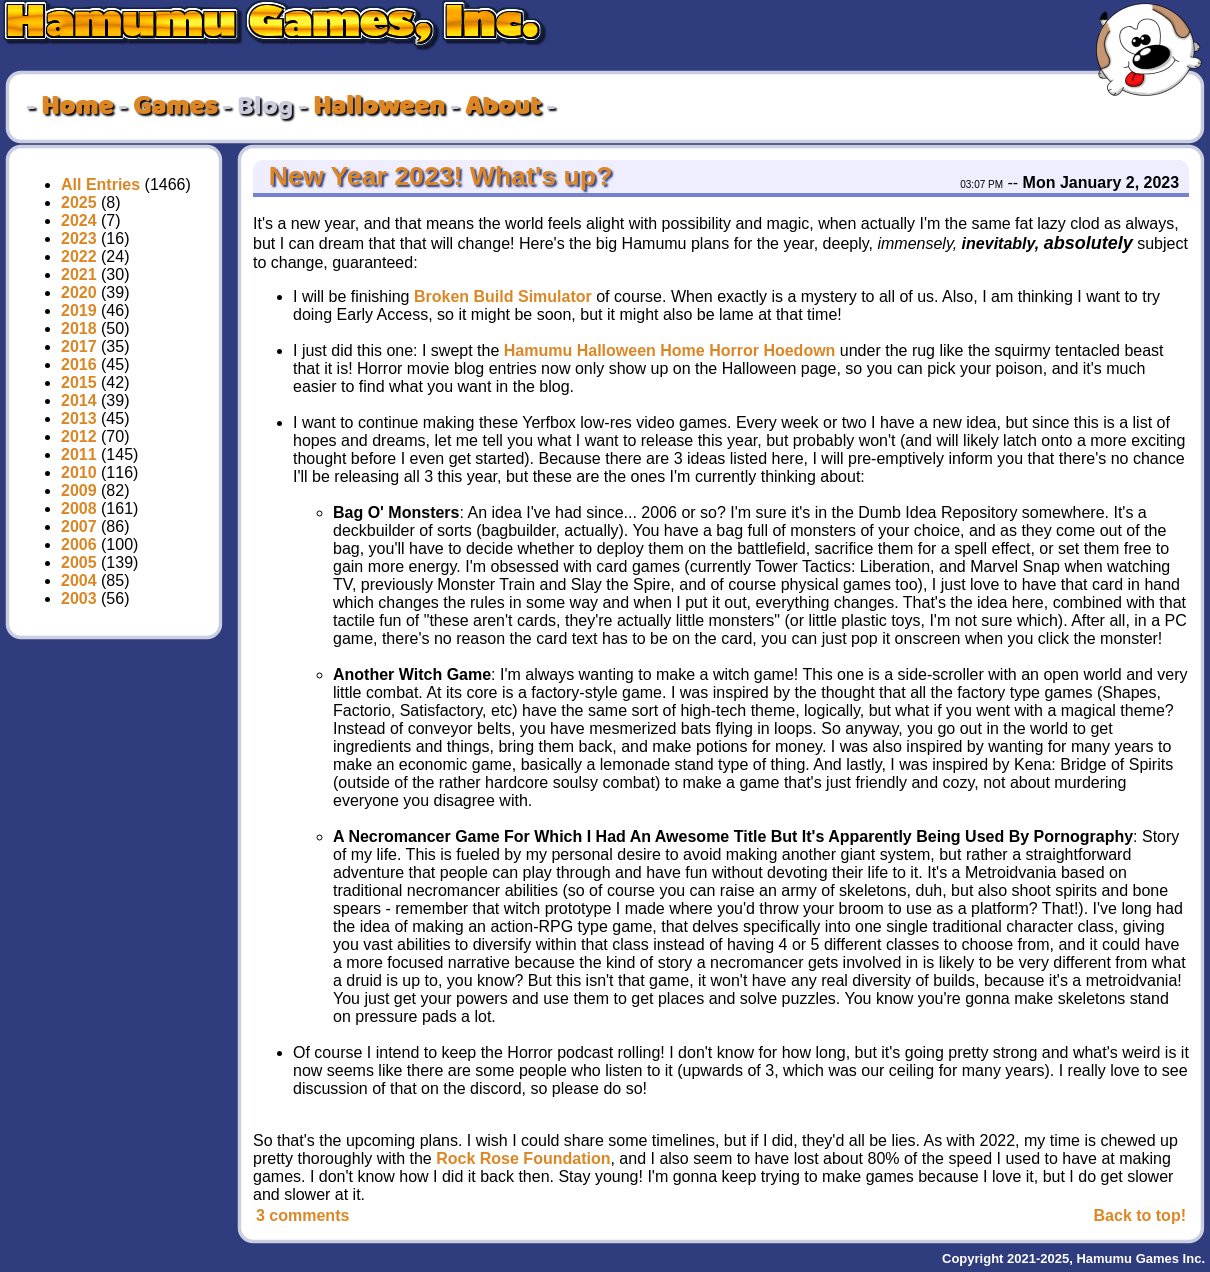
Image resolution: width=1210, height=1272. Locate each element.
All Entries (100, 184)
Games (175, 107)
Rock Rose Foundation (523, 1158)
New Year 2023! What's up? (436, 176)
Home (77, 107)
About (503, 107)
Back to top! (1140, 1215)
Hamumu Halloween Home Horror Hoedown (670, 350)
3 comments (302, 1215)
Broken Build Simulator (503, 296)
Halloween (379, 107)
